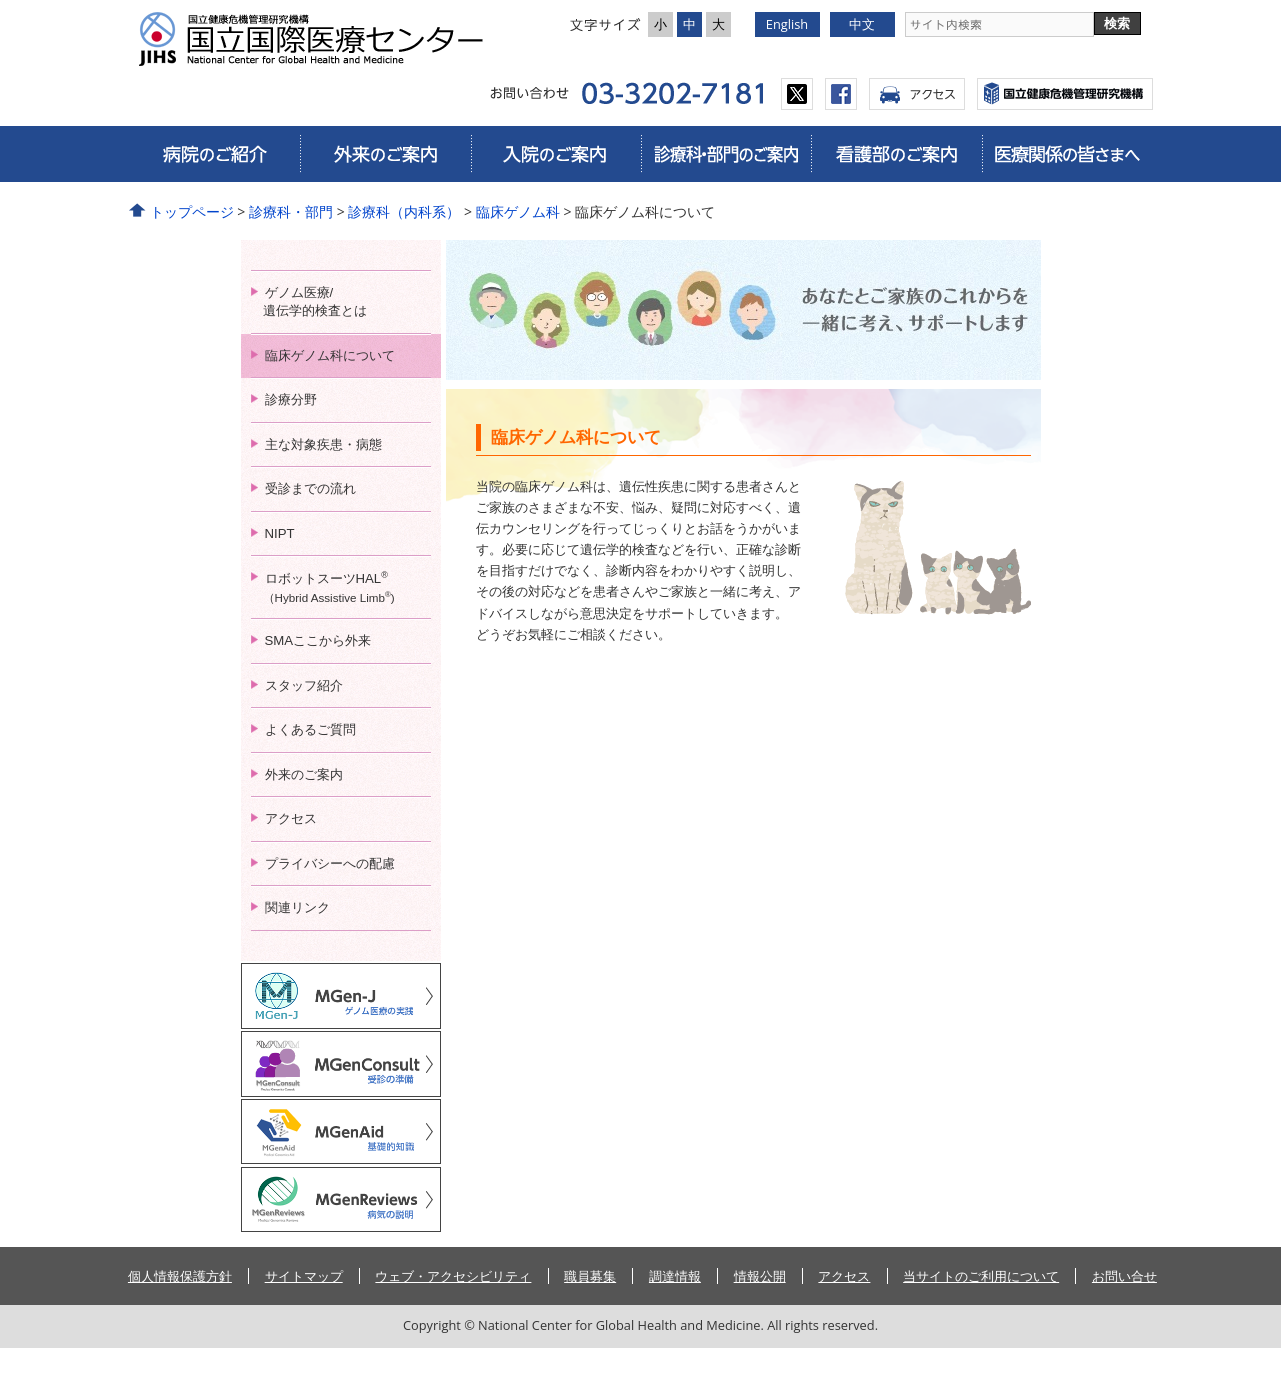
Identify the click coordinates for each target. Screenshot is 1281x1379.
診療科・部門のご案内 (726, 154)
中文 (862, 24)
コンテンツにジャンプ (0, 0)
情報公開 (760, 1307)
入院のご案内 (556, 154)
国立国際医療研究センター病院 (319, 39)
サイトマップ (304, 1307)
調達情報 (675, 1307)
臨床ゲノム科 (518, 211)
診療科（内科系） (404, 211)
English (787, 24)
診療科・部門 (291, 211)
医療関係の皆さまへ (1067, 154)
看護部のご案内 (896, 154)
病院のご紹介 (215, 154)
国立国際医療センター (1065, 94)
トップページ (192, 211)
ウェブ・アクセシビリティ (453, 1307)
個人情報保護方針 (180, 1307)
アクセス (917, 94)
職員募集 (590, 1307)
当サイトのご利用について (981, 1307)
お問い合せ (1124, 1307)
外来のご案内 (385, 154)
